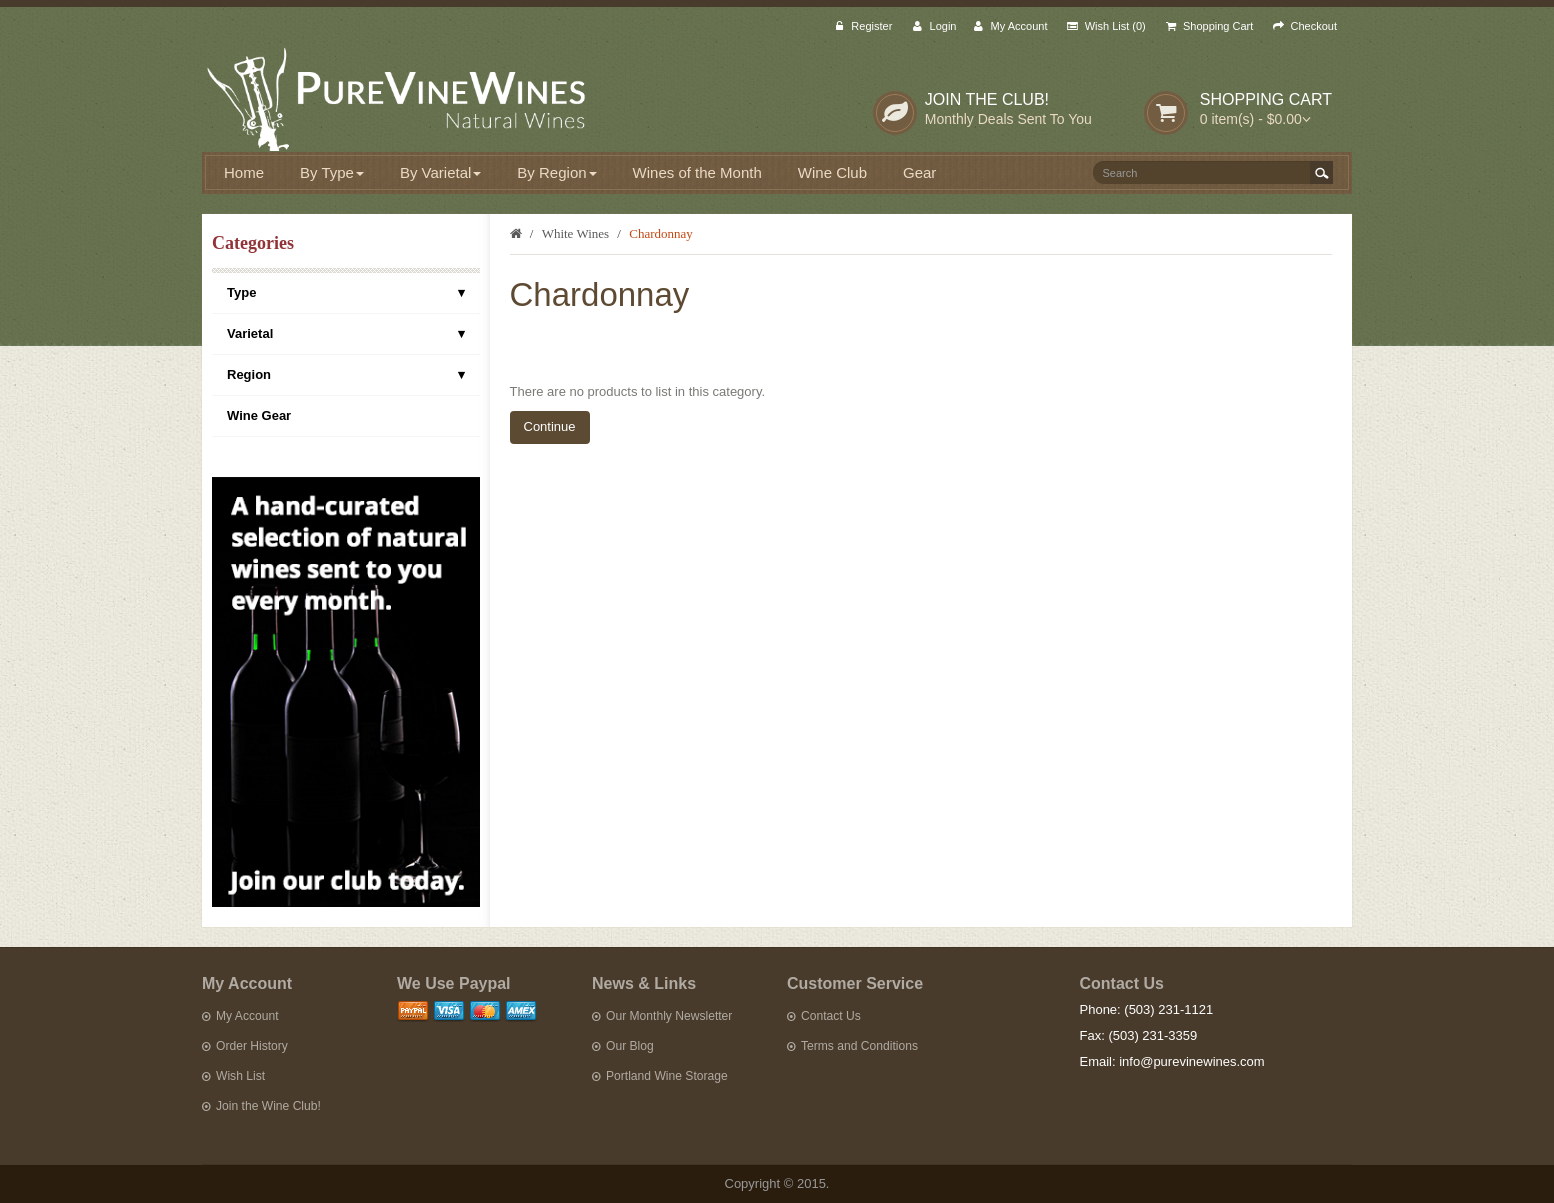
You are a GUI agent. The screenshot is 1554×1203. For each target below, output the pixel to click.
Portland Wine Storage (660, 1076)
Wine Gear (259, 415)
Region (346, 375)
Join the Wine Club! (261, 1106)
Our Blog (623, 1046)
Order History (245, 1046)
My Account (240, 1016)
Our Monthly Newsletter (662, 1016)
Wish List (233, 1076)
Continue (550, 426)
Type (346, 293)
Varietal (346, 334)
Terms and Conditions (852, 1046)
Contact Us (824, 1016)
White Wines (575, 233)
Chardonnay (661, 233)
